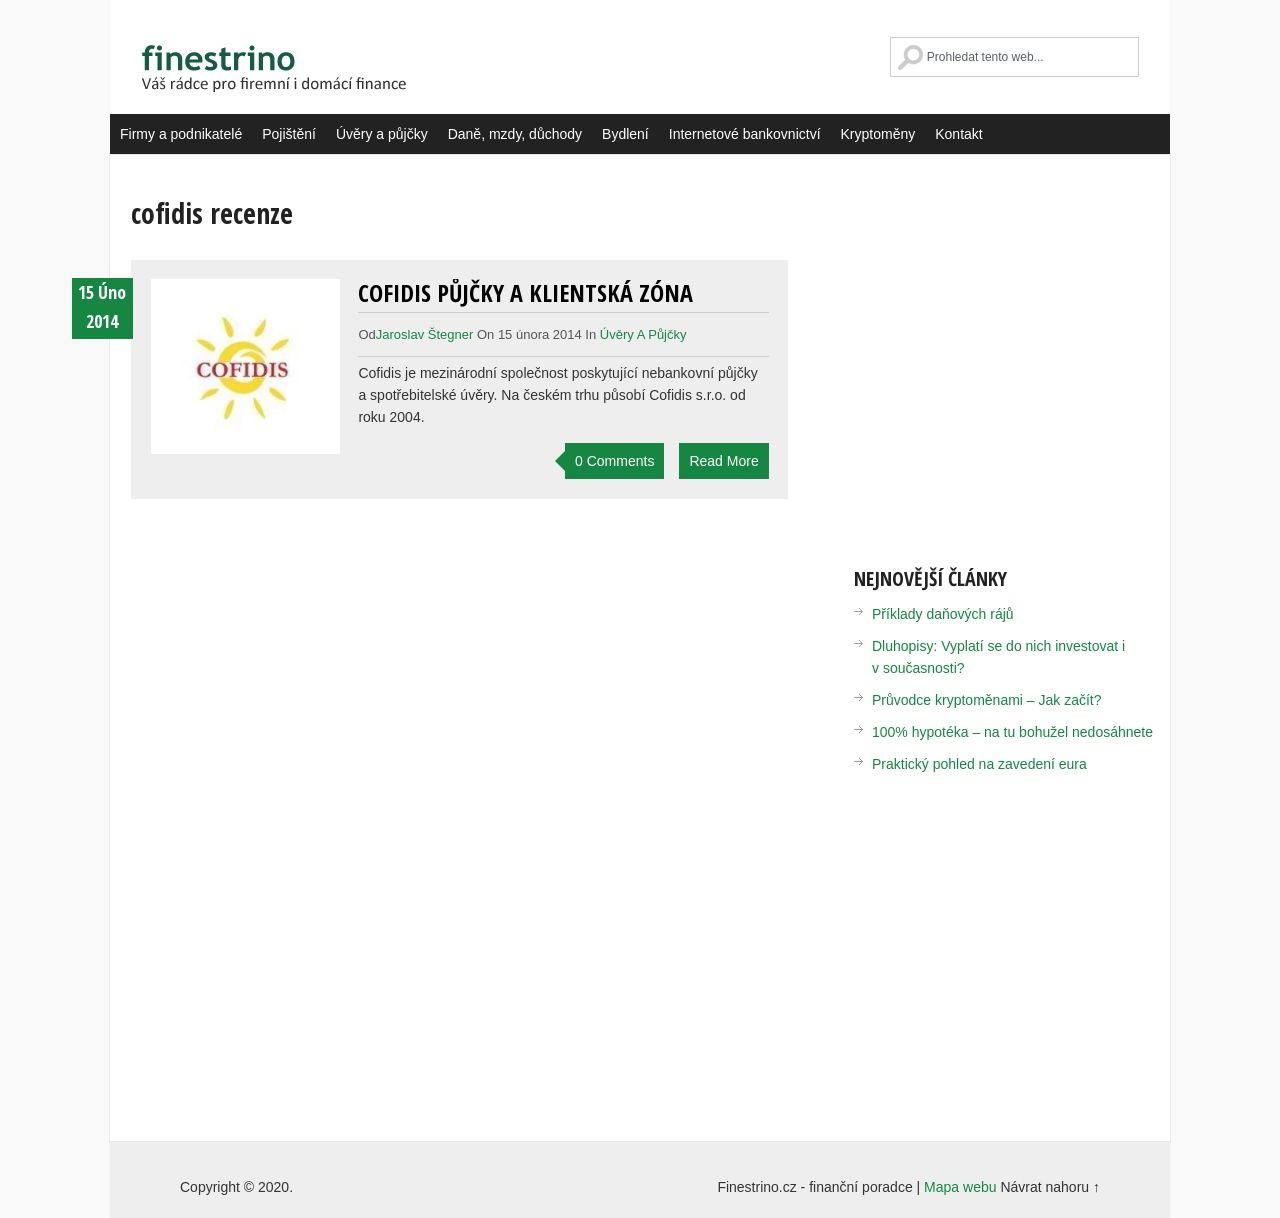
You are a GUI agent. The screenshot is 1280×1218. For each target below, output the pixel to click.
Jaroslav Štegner (425, 334)
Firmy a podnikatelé (181, 134)
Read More (723, 461)
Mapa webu (960, 1187)
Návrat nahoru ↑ (1050, 1187)
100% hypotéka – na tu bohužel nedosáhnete (1012, 732)
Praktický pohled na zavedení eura (979, 764)
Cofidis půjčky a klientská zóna (525, 292)
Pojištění (289, 134)
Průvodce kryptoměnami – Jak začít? (987, 700)
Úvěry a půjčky (382, 134)
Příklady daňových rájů (943, 614)
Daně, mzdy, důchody (515, 134)
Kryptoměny (878, 134)
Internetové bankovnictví (745, 134)
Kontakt (958, 134)
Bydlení (625, 134)
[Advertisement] (1022, 360)
